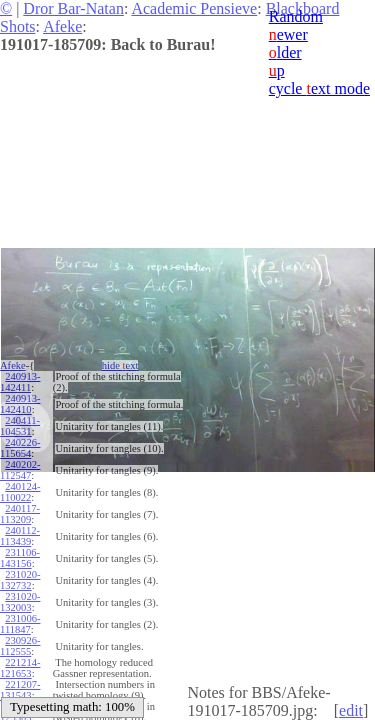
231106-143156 (20, 558)
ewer (288, 34)
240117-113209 (20, 514)
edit (351, 710)
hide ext (120, 365)
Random (296, 16)
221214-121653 (20, 668)
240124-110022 (20, 492)
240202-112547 (20, 470)
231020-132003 (20, 602)
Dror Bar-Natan (73, 8)
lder (285, 52)
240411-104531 (20, 426)
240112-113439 (20, 536)
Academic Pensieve (194, 8)
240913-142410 (20, 404)
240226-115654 (20, 448)
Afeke (62, 26)
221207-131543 (20, 690)
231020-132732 (20, 580)
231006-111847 (20, 624)
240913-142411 (20, 382)
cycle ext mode (319, 88)
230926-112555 (20, 646)
